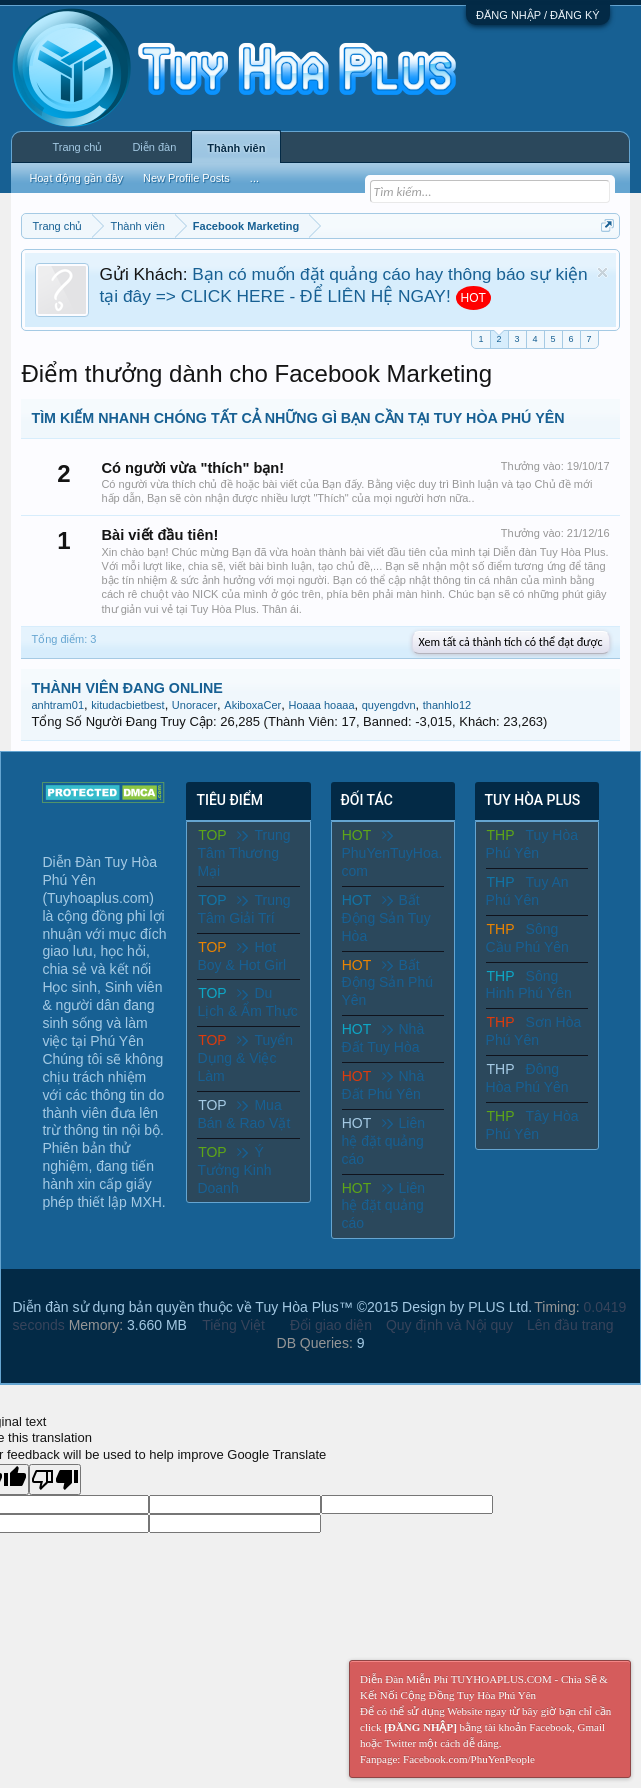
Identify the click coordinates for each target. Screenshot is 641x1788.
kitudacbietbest (127, 705)
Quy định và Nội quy (449, 1325)
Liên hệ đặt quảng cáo (383, 1141)
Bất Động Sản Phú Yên (388, 983)
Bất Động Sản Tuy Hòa (386, 918)
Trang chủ (77, 147)
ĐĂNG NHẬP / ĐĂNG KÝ (538, 15)
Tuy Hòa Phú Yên (532, 844)
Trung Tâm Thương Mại (243, 853)
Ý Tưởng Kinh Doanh (234, 1170)
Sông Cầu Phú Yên (527, 938)
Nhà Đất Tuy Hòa (383, 1038)
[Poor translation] (55, 1479)
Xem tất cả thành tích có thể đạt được (511, 642)
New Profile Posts (186, 178)
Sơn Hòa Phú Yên (534, 1031)
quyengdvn (389, 705)
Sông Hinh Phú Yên (529, 985)
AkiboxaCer (252, 705)
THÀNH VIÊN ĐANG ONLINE (126, 688)
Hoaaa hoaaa (321, 705)
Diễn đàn (154, 147)
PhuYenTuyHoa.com (392, 853)
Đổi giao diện (331, 1325)
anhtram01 (57, 705)
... (254, 178)
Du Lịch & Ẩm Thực (247, 1002)
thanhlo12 (447, 705)
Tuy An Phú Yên (527, 891)
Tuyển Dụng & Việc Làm (245, 1058)
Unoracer (194, 705)
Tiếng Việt (233, 1325)
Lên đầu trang (570, 1325)
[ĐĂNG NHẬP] (420, 1727)
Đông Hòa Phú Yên (527, 1078)
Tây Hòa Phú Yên (532, 1125)
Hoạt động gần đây (76, 178)
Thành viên (236, 148)
